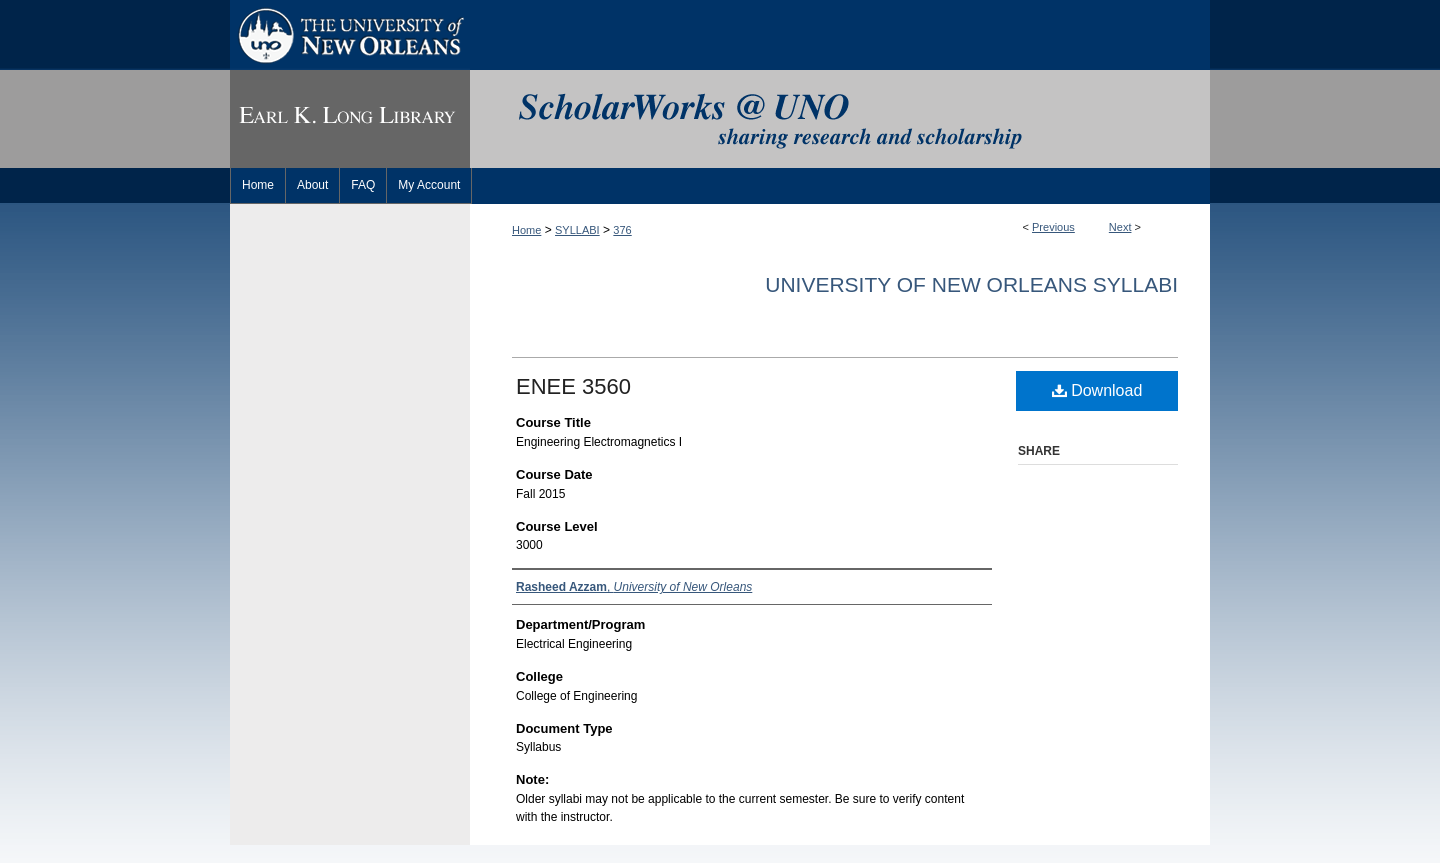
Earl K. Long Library (350, 119)
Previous (1053, 227)
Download (1097, 390)
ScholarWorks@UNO (840, 119)
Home (526, 230)
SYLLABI (577, 230)
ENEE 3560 (573, 386)
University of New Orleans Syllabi (971, 284)
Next (1120, 227)
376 (622, 230)
